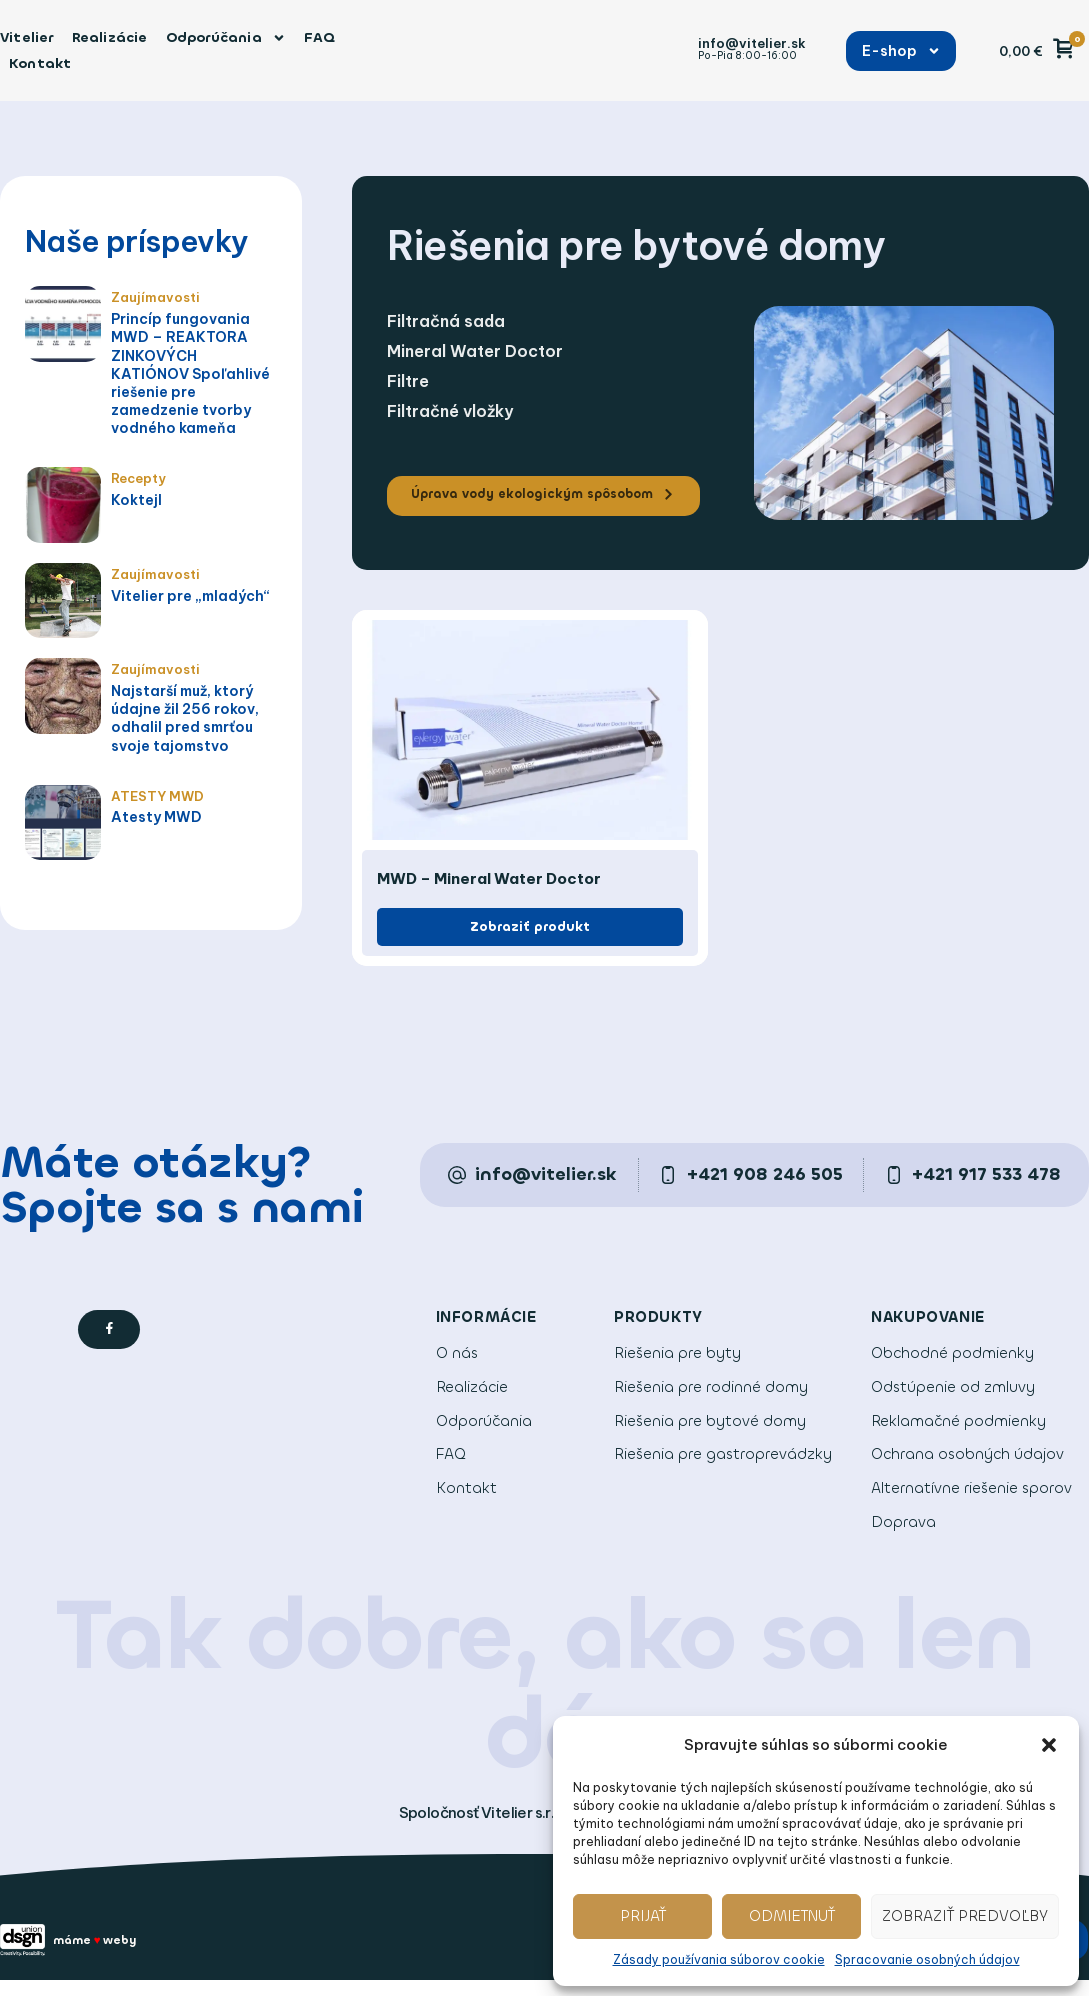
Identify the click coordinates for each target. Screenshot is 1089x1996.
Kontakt (40, 63)
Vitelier (27, 37)
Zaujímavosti (151, 296)
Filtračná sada (446, 321)
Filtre (408, 381)
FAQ (320, 37)
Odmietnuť (792, 1916)
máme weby (104, 1954)
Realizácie (110, 37)
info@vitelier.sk (752, 43)
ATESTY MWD (153, 792)
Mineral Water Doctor (475, 351)
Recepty (137, 476)
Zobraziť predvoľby (965, 1916)
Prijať (643, 1916)
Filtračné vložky (450, 411)
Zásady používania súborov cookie (719, 1959)
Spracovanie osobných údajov (927, 1959)
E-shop (901, 51)
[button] (1049, 1745)
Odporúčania (226, 38)
